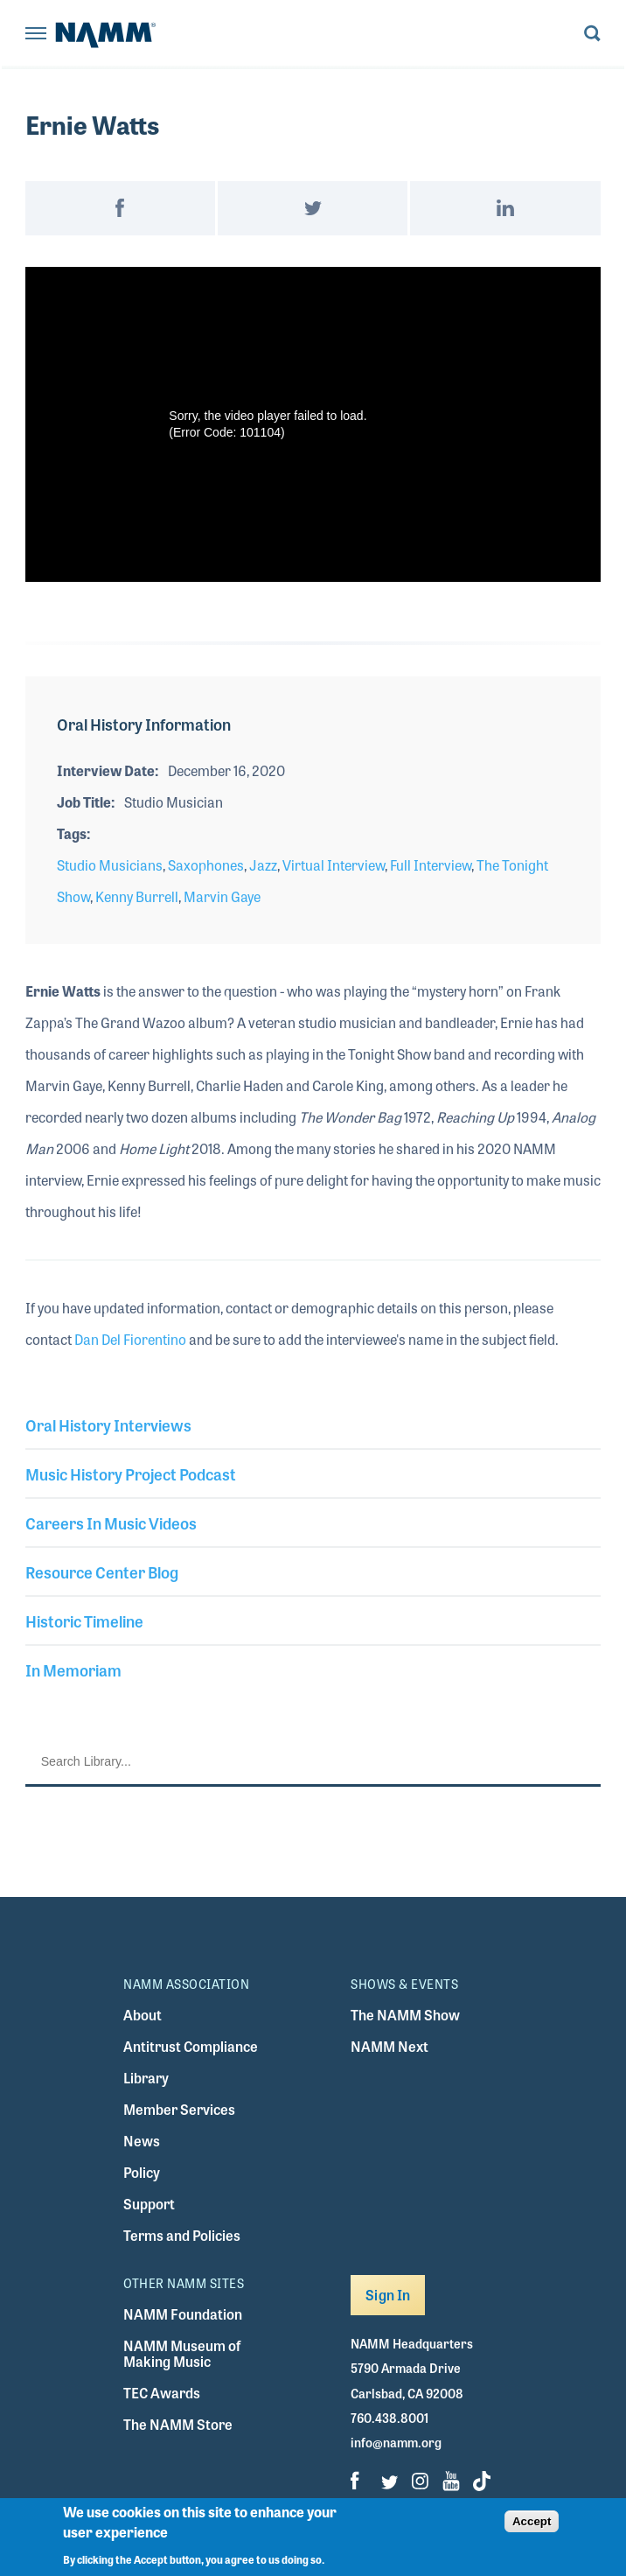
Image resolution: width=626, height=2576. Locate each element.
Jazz (263, 865)
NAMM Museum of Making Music (181, 2353)
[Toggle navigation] (36, 34)
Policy (141, 2172)
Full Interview (430, 865)
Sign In (387, 2295)
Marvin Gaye (222, 896)
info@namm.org (396, 2442)
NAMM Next (389, 2046)
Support (149, 2204)
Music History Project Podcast (130, 1473)
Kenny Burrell (136, 896)
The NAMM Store (178, 2424)
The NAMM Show (405, 2015)
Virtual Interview (333, 865)
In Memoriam (73, 1669)
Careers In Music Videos (111, 1522)
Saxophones (206, 865)
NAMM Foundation (182, 2314)
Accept (531, 2521)
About (142, 2015)
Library (146, 2078)
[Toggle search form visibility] (592, 34)
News (141, 2141)
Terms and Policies (181, 2235)
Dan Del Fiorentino (130, 1339)
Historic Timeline (84, 1620)
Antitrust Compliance (190, 2046)
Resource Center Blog (101, 1571)
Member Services (179, 2109)
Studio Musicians (110, 865)
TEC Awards (161, 2393)
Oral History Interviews (108, 1424)
